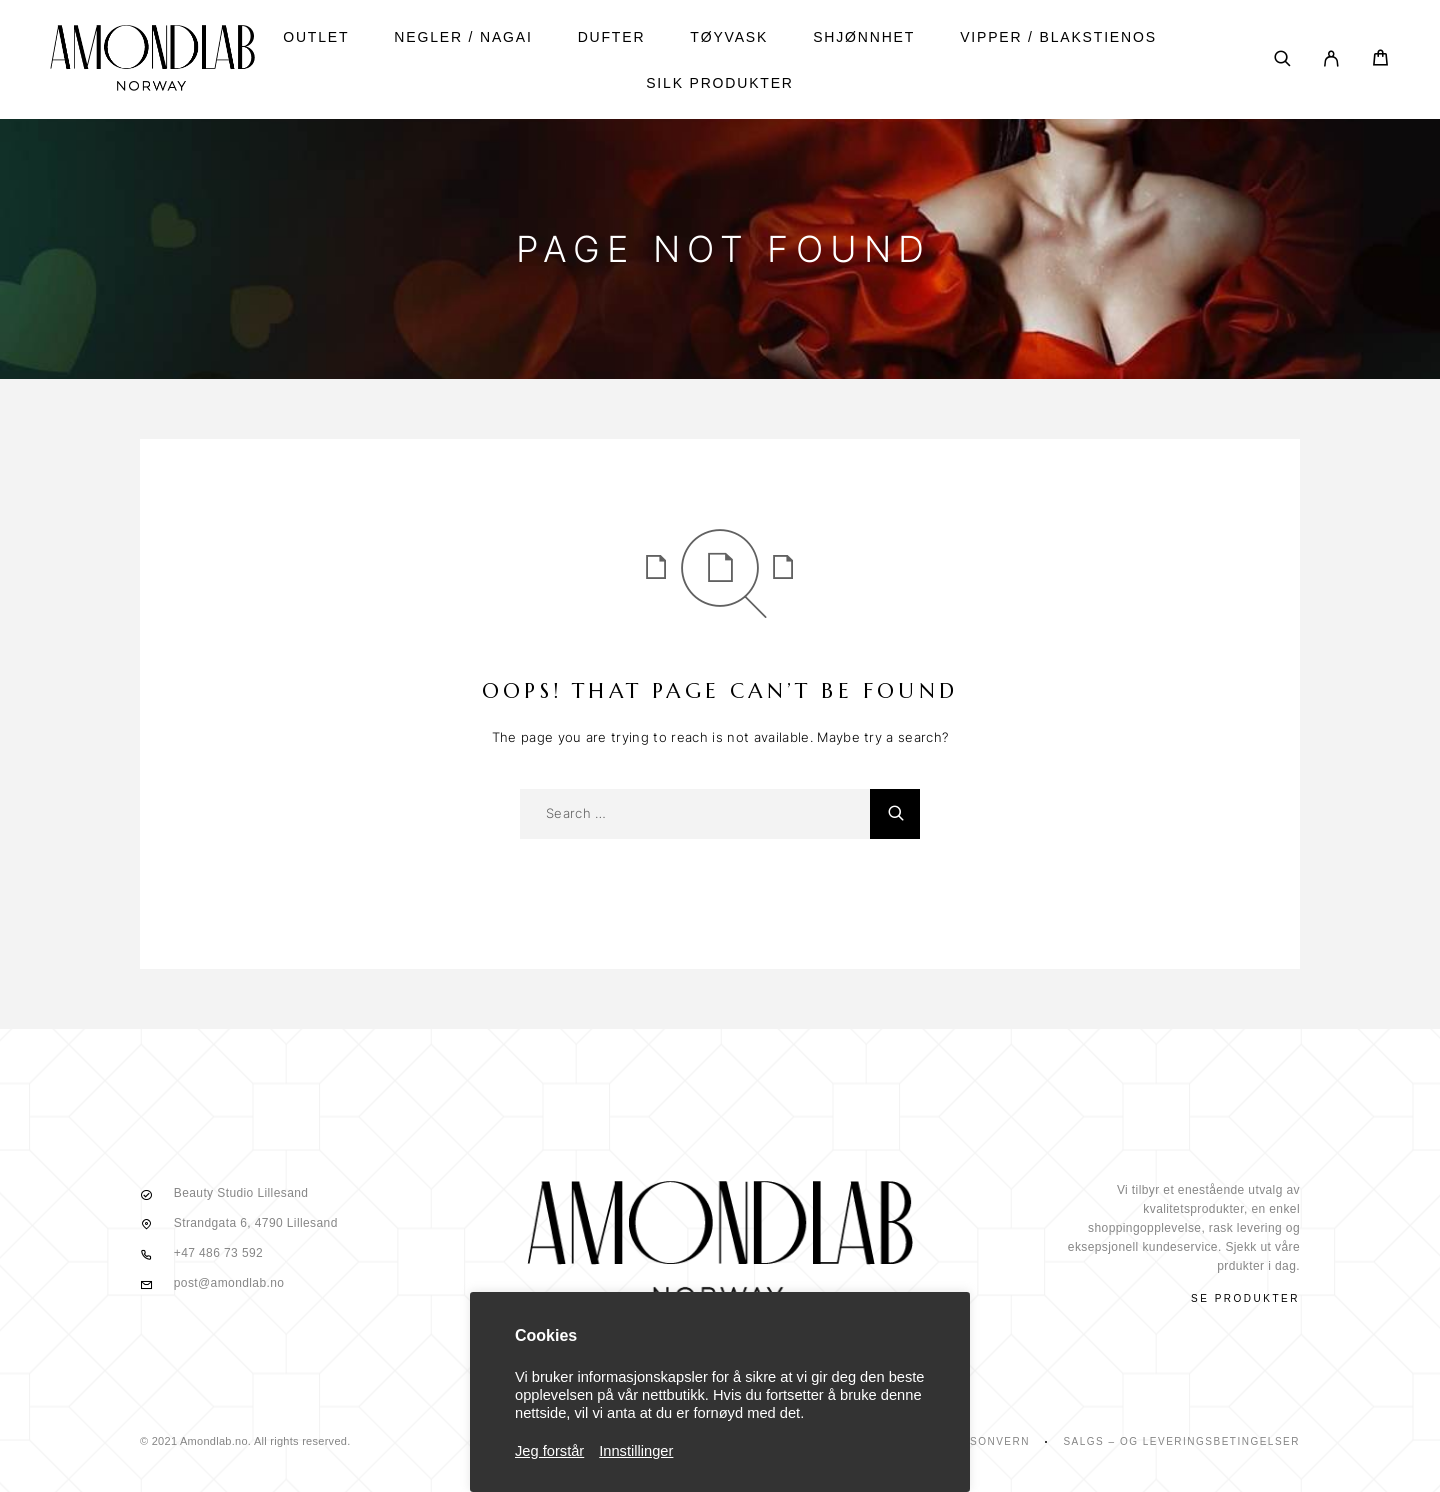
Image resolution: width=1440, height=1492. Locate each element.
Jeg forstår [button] (549, 1451)
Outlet (316, 37)
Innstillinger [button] (636, 1451)
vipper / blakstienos (1058, 37)
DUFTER (612, 37)
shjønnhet (864, 37)
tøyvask (729, 37)
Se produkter (1245, 1298)
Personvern (987, 1441)
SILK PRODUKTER (720, 83)
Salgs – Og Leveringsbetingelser (1181, 1441)
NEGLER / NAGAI (463, 37)
